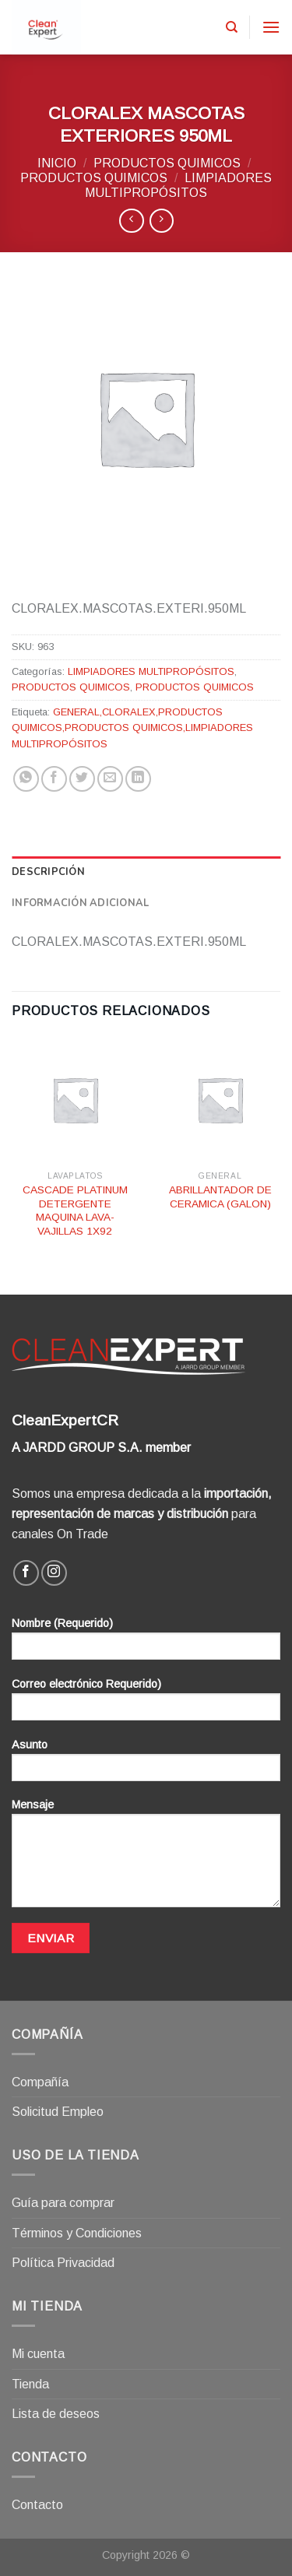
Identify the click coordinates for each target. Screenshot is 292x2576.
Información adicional (80, 903)
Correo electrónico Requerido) (146, 1704)
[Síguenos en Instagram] (54, 1573)
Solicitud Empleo (58, 2111)
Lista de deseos (56, 2413)
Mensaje (146, 1858)
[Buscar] (231, 27)
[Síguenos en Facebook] (26, 1573)
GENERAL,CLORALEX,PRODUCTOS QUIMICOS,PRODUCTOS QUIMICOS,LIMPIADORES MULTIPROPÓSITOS (132, 728)
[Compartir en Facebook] (54, 779)
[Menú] (271, 27)
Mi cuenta (38, 2353)
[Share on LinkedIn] (138, 779)
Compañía (40, 2082)
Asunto (146, 1765)
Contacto (37, 2504)
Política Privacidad (63, 2262)
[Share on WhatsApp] (26, 779)
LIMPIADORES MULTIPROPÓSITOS (151, 671)
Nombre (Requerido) (146, 1644)
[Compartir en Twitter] (82, 779)
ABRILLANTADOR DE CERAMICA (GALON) (220, 1197)
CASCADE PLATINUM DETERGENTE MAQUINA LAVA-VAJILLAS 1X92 (75, 1210)
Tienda (30, 2384)
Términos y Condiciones (77, 2233)
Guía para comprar (63, 2202)
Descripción (48, 872)
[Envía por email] (110, 779)
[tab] (146, 871)
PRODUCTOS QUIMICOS (167, 163)
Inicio (56, 163)
